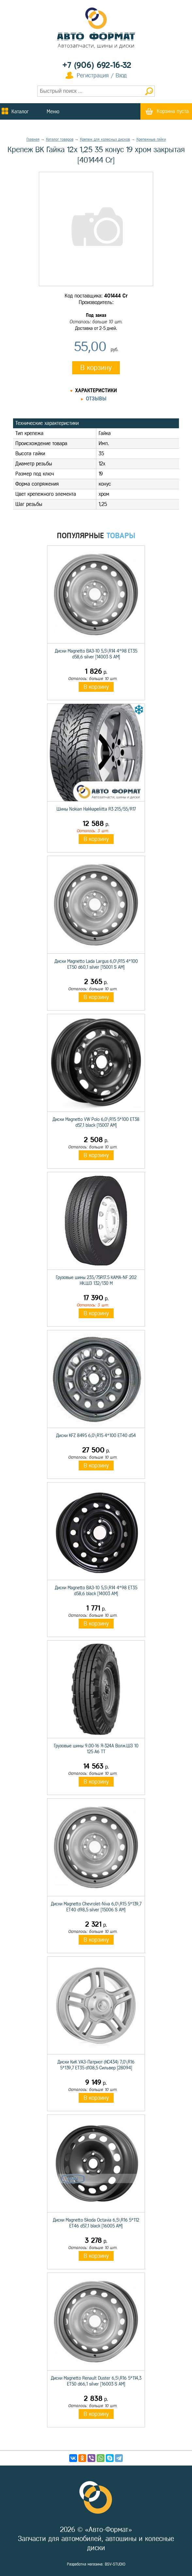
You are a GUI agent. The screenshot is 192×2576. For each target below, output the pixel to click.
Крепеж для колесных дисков (105, 139)
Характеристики (96, 390)
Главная (33, 139)
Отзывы (96, 398)
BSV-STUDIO (115, 2564)
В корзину (96, 367)
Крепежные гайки (151, 139)
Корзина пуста (173, 111)
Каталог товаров (59, 139)
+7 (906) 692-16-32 (96, 65)
